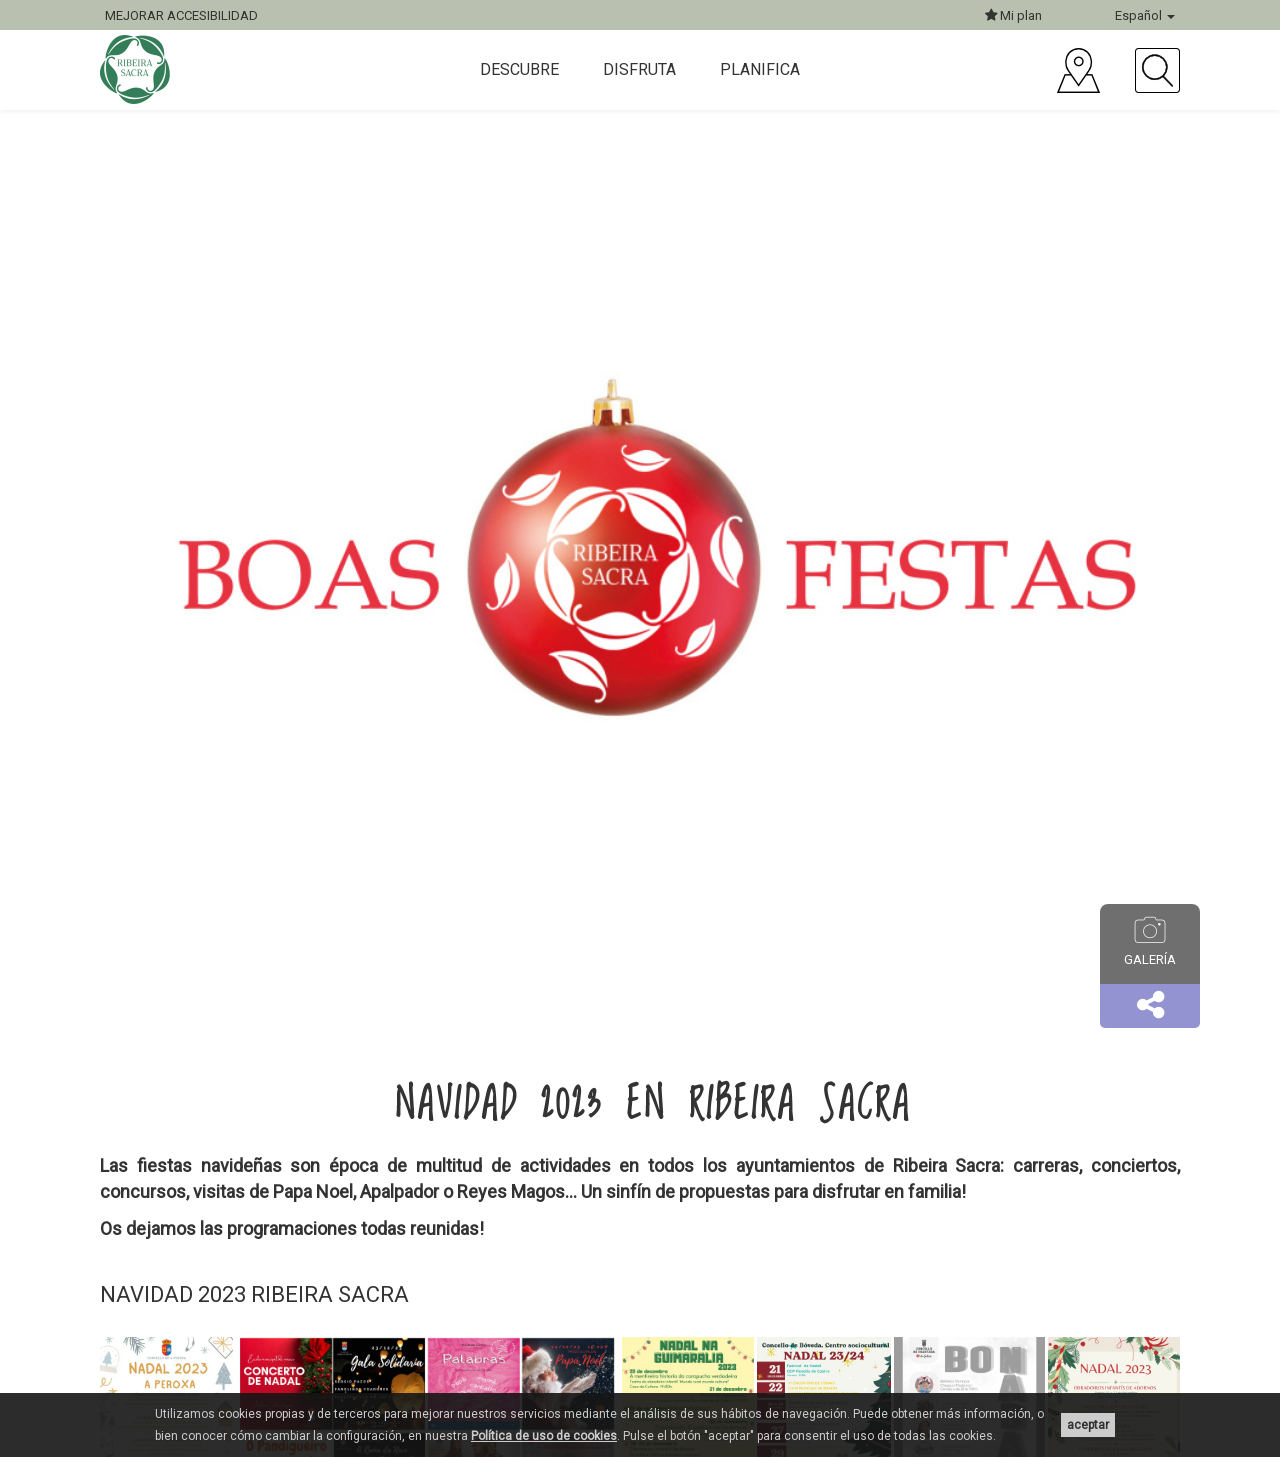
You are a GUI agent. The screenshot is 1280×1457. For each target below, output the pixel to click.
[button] (1150, 1006)
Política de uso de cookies (544, 1436)
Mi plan (1013, 15)
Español (1145, 15)
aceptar (1088, 1425)
